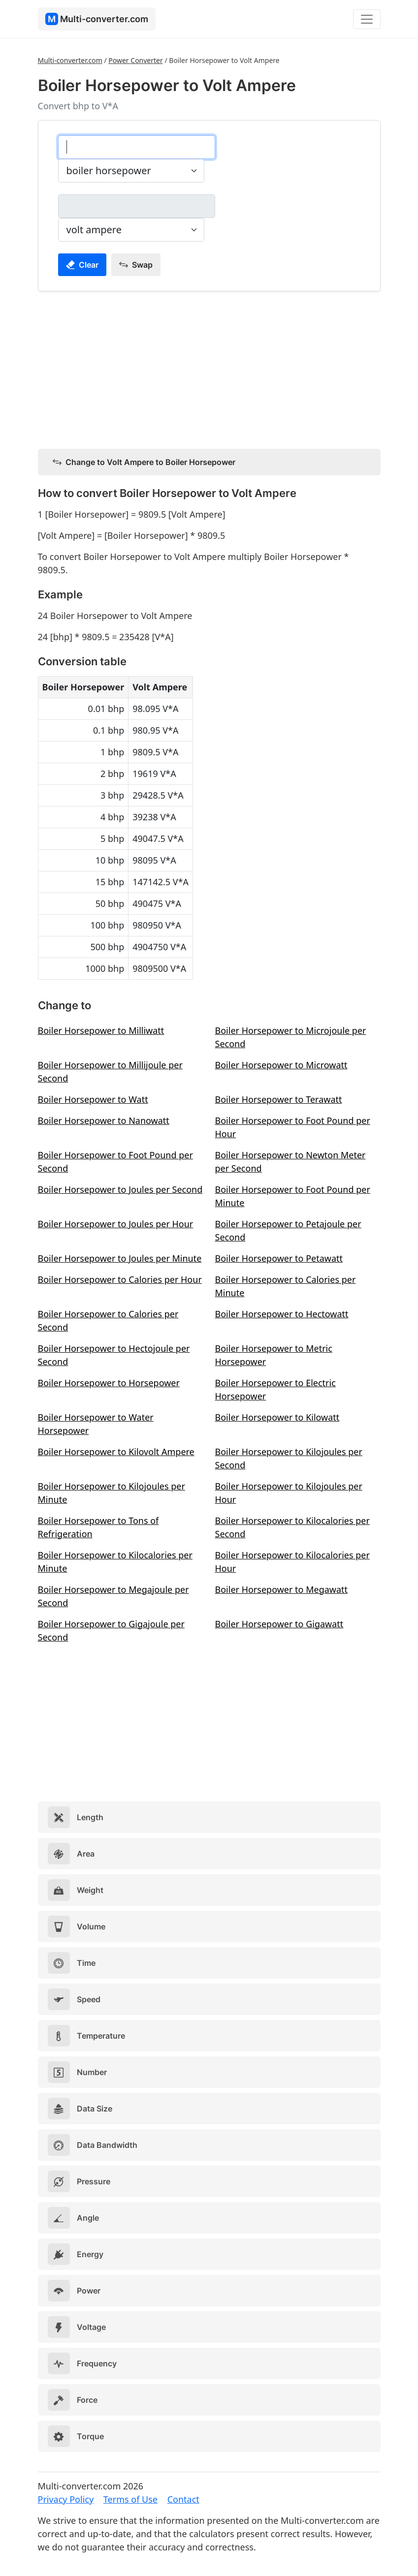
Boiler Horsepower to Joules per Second (120, 1189)
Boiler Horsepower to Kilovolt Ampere (116, 1452)
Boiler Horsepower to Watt (93, 1099)
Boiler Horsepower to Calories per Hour (120, 1279)
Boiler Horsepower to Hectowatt (282, 1314)
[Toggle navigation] (367, 19)
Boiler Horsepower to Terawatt (278, 1099)
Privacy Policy (66, 2499)
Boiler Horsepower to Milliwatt (101, 1030)
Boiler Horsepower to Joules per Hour (115, 1224)
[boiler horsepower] (136, 147)
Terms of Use (130, 2499)
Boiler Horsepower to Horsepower (109, 1383)
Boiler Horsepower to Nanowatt (103, 1120)
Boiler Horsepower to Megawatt (281, 1589)
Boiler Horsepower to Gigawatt (279, 1624)
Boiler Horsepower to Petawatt (279, 1258)
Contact (183, 2499)
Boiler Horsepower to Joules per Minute (120, 1258)
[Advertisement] (209, 368)
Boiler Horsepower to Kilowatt (277, 1417)
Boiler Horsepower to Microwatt (281, 1065)
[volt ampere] (136, 206)
